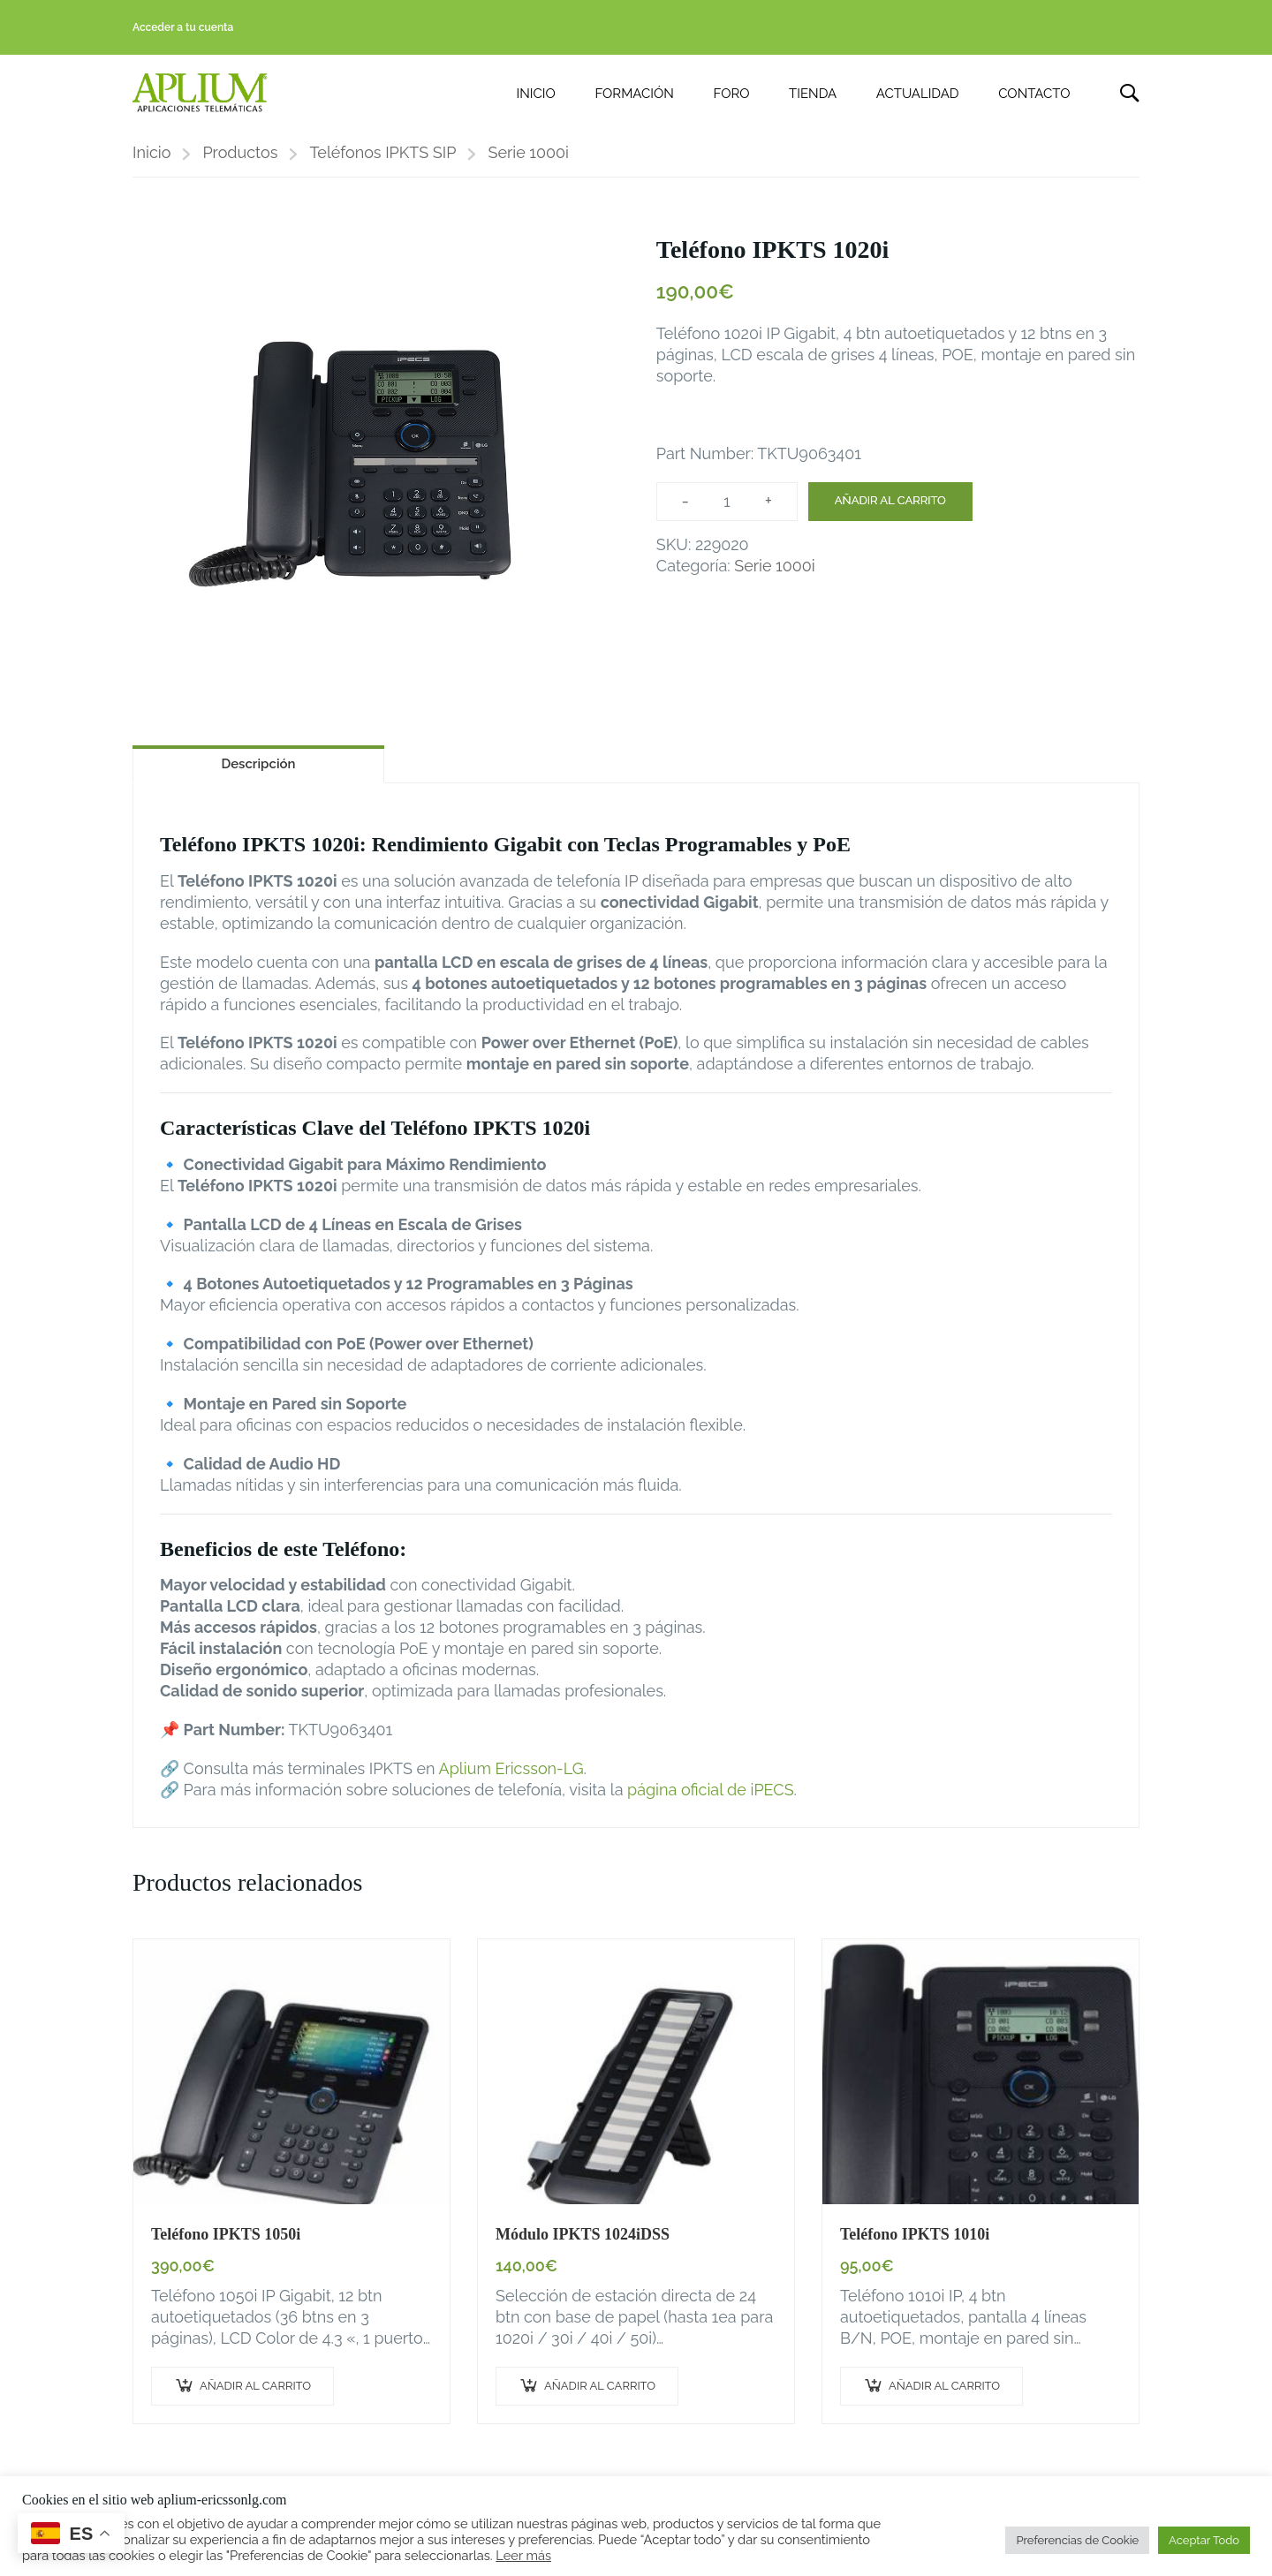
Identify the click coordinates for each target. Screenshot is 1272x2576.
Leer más (523, 2555)
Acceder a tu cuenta (182, 27)
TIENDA (813, 94)
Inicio (151, 155)
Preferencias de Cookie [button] (1077, 2540)
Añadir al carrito (890, 503)
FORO (732, 94)
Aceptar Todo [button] (1204, 2540)
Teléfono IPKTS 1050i (225, 2236)
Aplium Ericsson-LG (511, 1771)
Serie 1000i (528, 155)
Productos (239, 155)
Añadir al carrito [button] (255, 2388)
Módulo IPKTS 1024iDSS (583, 2236)
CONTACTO (1034, 94)
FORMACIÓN (633, 94)
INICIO (536, 94)
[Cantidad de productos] (727, 503)
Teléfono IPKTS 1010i (914, 2236)
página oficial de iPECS (710, 1792)
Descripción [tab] (258, 766)
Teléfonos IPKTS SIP (382, 155)
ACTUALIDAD (917, 94)
